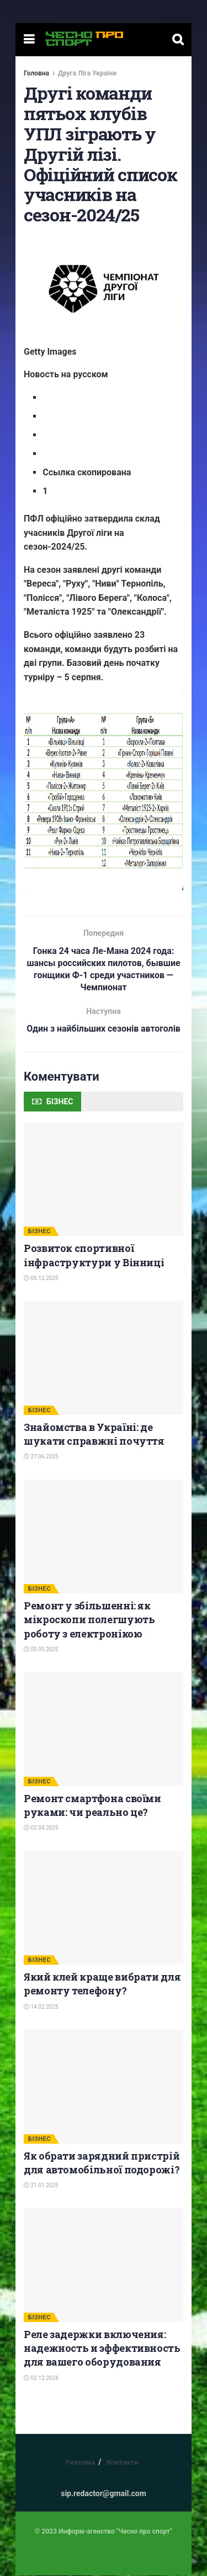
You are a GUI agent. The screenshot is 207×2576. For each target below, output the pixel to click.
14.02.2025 (41, 2007)
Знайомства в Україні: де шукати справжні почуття (94, 1434)
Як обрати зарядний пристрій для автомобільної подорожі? (101, 2163)
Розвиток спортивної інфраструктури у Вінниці (94, 1255)
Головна (36, 73)
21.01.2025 (41, 2186)
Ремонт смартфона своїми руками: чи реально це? (92, 1805)
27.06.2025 (41, 1457)
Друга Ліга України (87, 73)
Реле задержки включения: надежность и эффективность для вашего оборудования (102, 2348)
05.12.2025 (41, 1279)
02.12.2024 (41, 2378)
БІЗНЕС (39, 1231)
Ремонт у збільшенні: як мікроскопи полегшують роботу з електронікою (89, 1619)
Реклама (80, 2463)
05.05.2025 (41, 1650)
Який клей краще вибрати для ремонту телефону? (102, 1984)
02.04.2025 (41, 1828)
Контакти (123, 2463)
